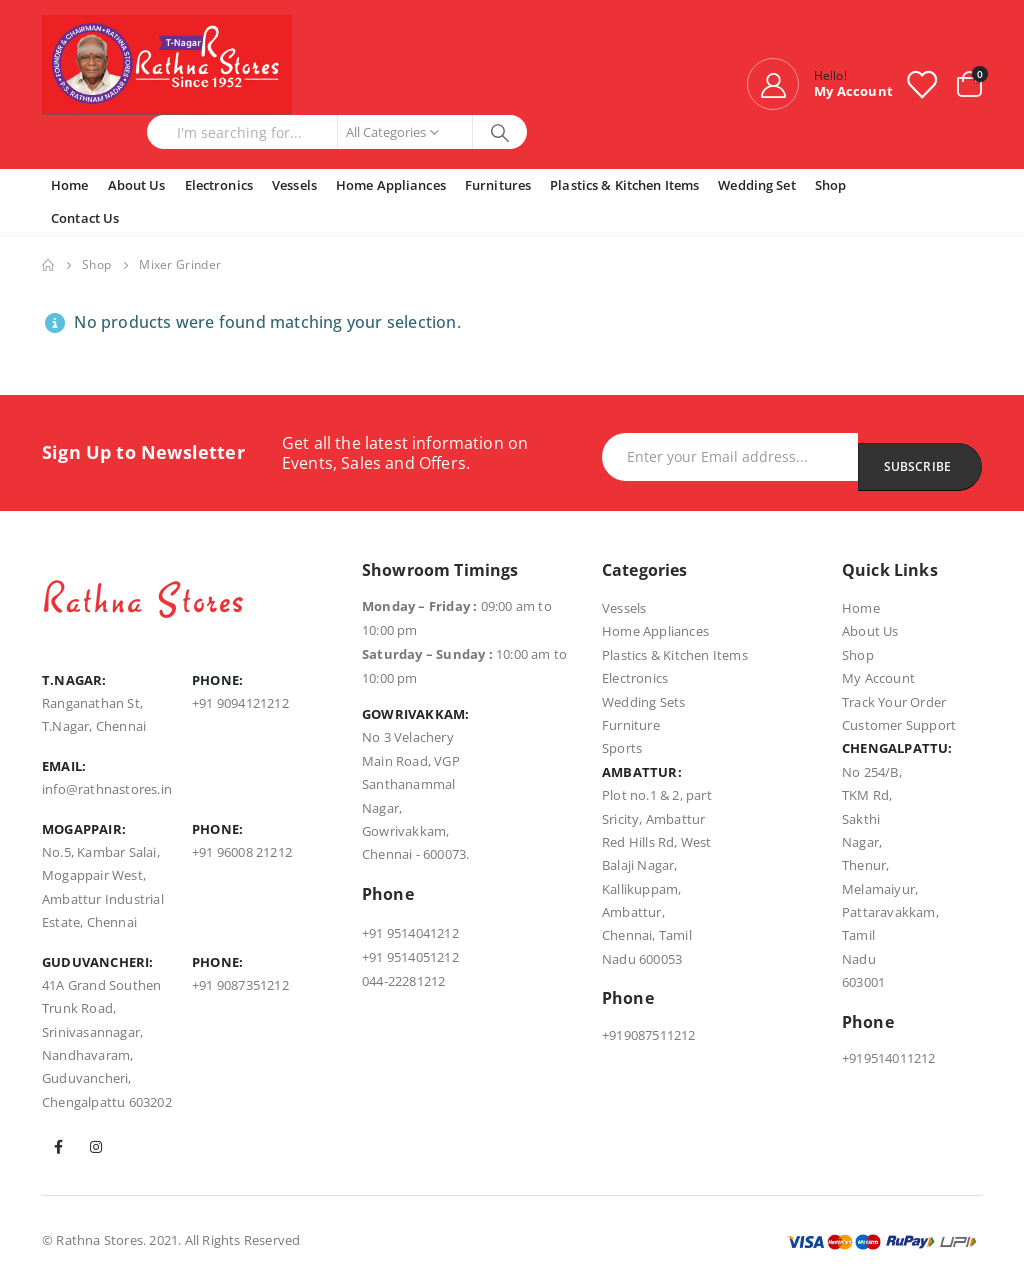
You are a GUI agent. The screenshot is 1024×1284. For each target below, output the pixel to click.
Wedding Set (756, 185)
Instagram (96, 1147)
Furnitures (498, 185)
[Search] (500, 132)
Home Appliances (391, 185)
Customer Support (899, 725)
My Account (878, 678)
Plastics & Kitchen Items (624, 185)
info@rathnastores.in (107, 789)
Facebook (59, 1147)
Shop (831, 185)
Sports (622, 748)
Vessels (294, 185)
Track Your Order (894, 702)
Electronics (219, 185)
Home (70, 185)
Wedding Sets (643, 702)
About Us (137, 185)
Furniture (631, 725)
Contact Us (85, 218)
